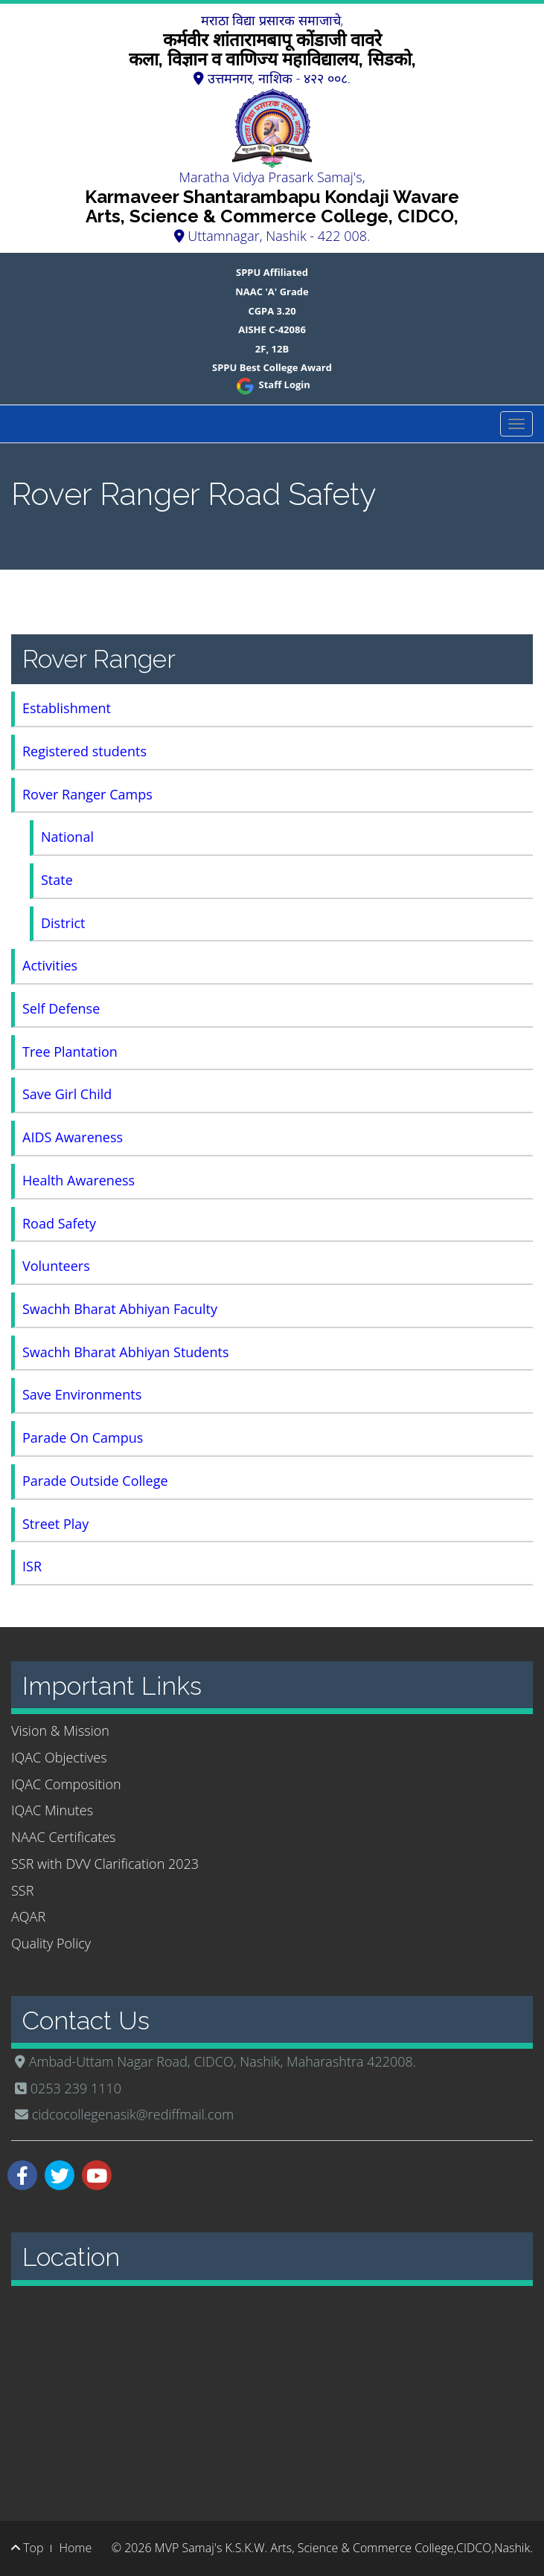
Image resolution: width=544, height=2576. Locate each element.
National (67, 837)
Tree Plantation (70, 1051)
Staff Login (272, 384)
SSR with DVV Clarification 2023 (105, 1864)
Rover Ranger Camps (87, 794)
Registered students (84, 751)
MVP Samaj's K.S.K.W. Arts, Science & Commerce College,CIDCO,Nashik (342, 2548)
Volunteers (56, 1266)
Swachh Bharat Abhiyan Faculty (119, 1309)
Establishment (66, 708)
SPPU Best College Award (272, 367)
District (63, 923)
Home (75, 2548)
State (57, 880)
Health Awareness (78, 1180)
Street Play (55, 1524)
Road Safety (59, 1223)
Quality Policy (51, 1943)
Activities (49, 965)
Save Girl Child (67, 1094)
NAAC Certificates (63, 1837)
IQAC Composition (66, 1784)
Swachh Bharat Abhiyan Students (125, 1352)
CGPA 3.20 (271, 311)
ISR (32, 1566)
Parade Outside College (95, 1481)
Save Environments (81, 1394)
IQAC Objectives (59, 1757)
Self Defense (61, 1008)
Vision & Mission (60, 1730)
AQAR (28, 1916)
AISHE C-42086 (272, 329)
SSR (22, 1890)
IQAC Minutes (52, 1810)
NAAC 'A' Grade (272, 291)
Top (27, 2548)
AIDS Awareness (72, 1137)
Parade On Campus (82, 1437)
